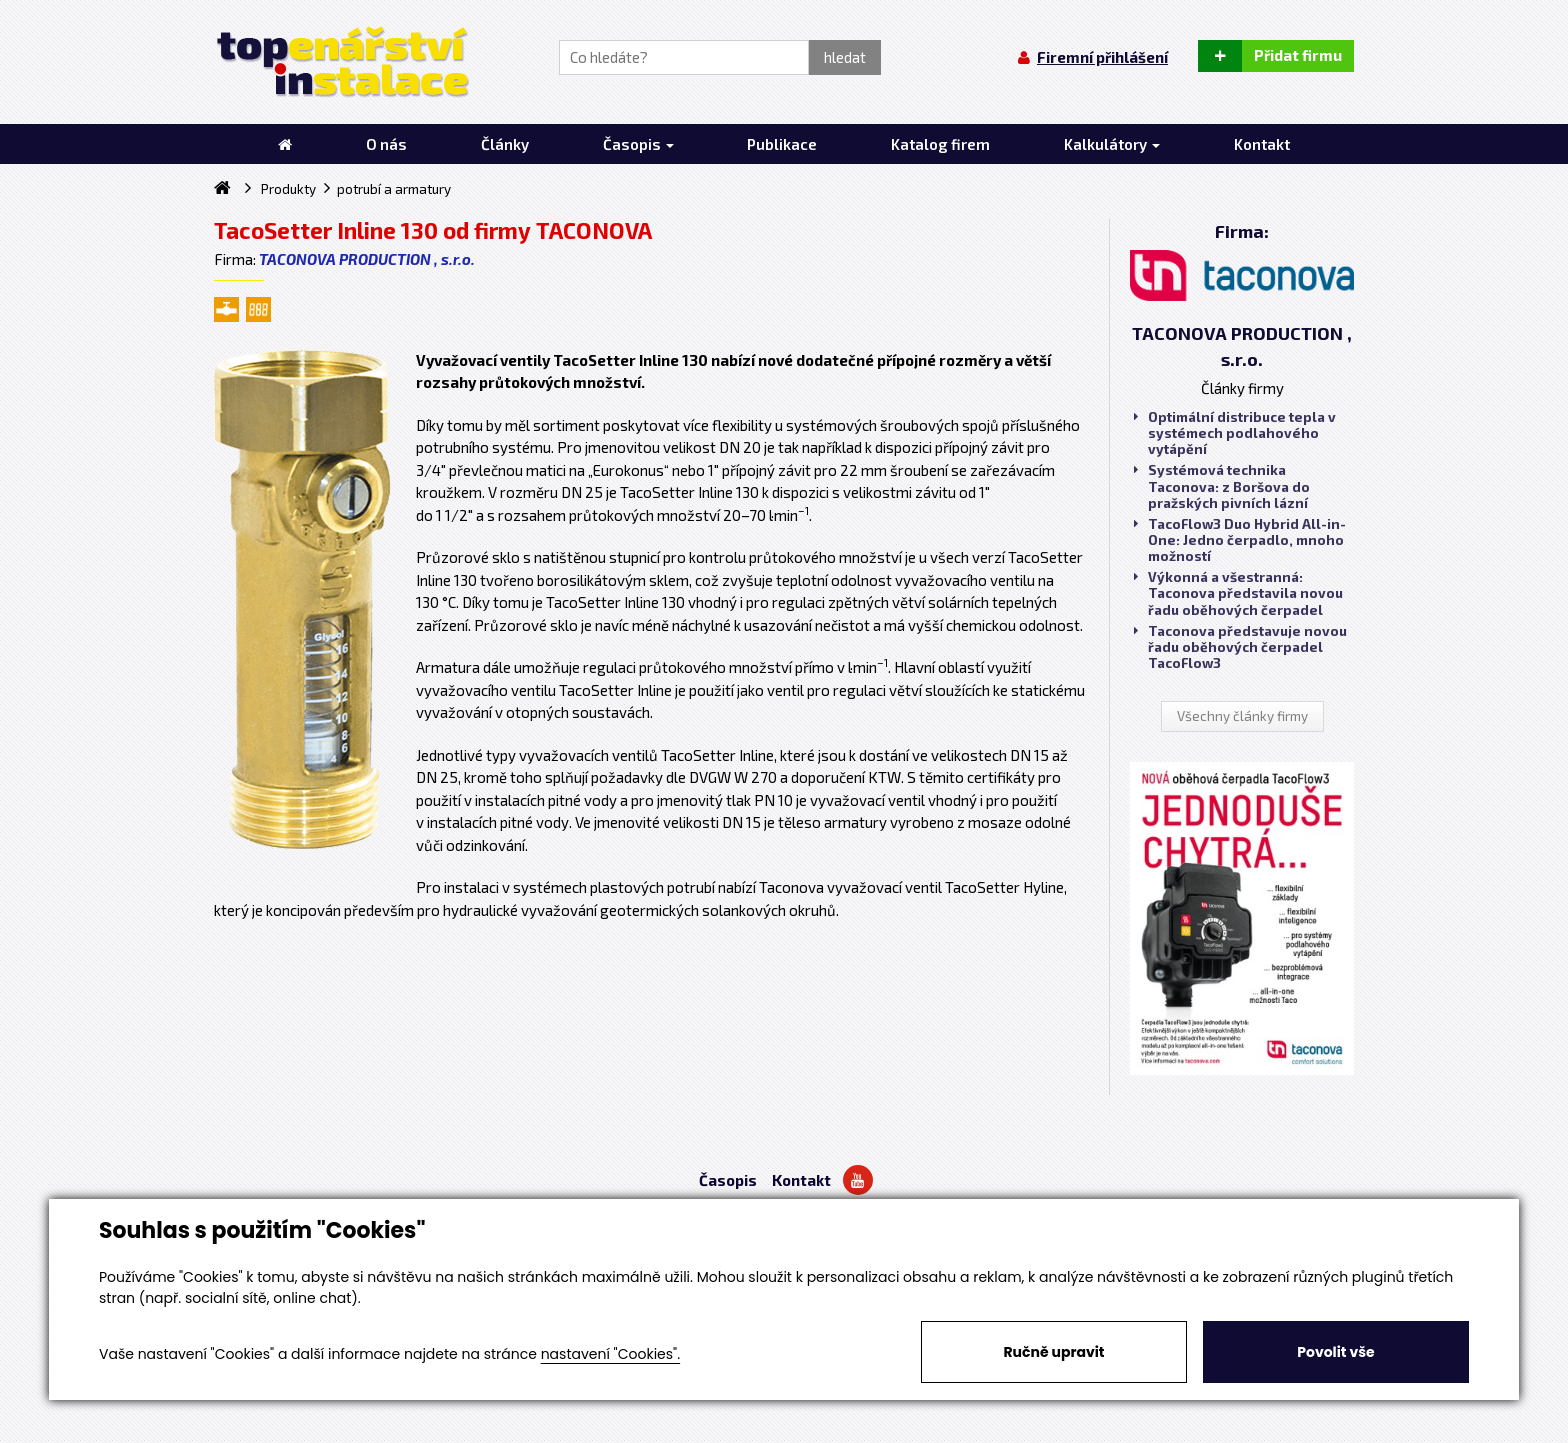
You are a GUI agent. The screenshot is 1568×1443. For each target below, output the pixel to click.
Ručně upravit (1053, 1352)
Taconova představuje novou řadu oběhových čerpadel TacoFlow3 (1240, 647)
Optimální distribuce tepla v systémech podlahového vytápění (1235, 433)
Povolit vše (1335, 1352)
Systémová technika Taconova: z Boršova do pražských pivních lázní (1222, 486)
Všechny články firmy (1242, 716)
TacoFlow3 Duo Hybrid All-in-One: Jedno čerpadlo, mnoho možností (1240, 540)
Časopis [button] (638, 144)
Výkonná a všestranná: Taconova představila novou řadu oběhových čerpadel (1238, 593)
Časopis (728, 1180)
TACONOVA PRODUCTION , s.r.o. (367, 259)
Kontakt (801, 1180)
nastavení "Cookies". (610, 1354)
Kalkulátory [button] (1112, 144)
